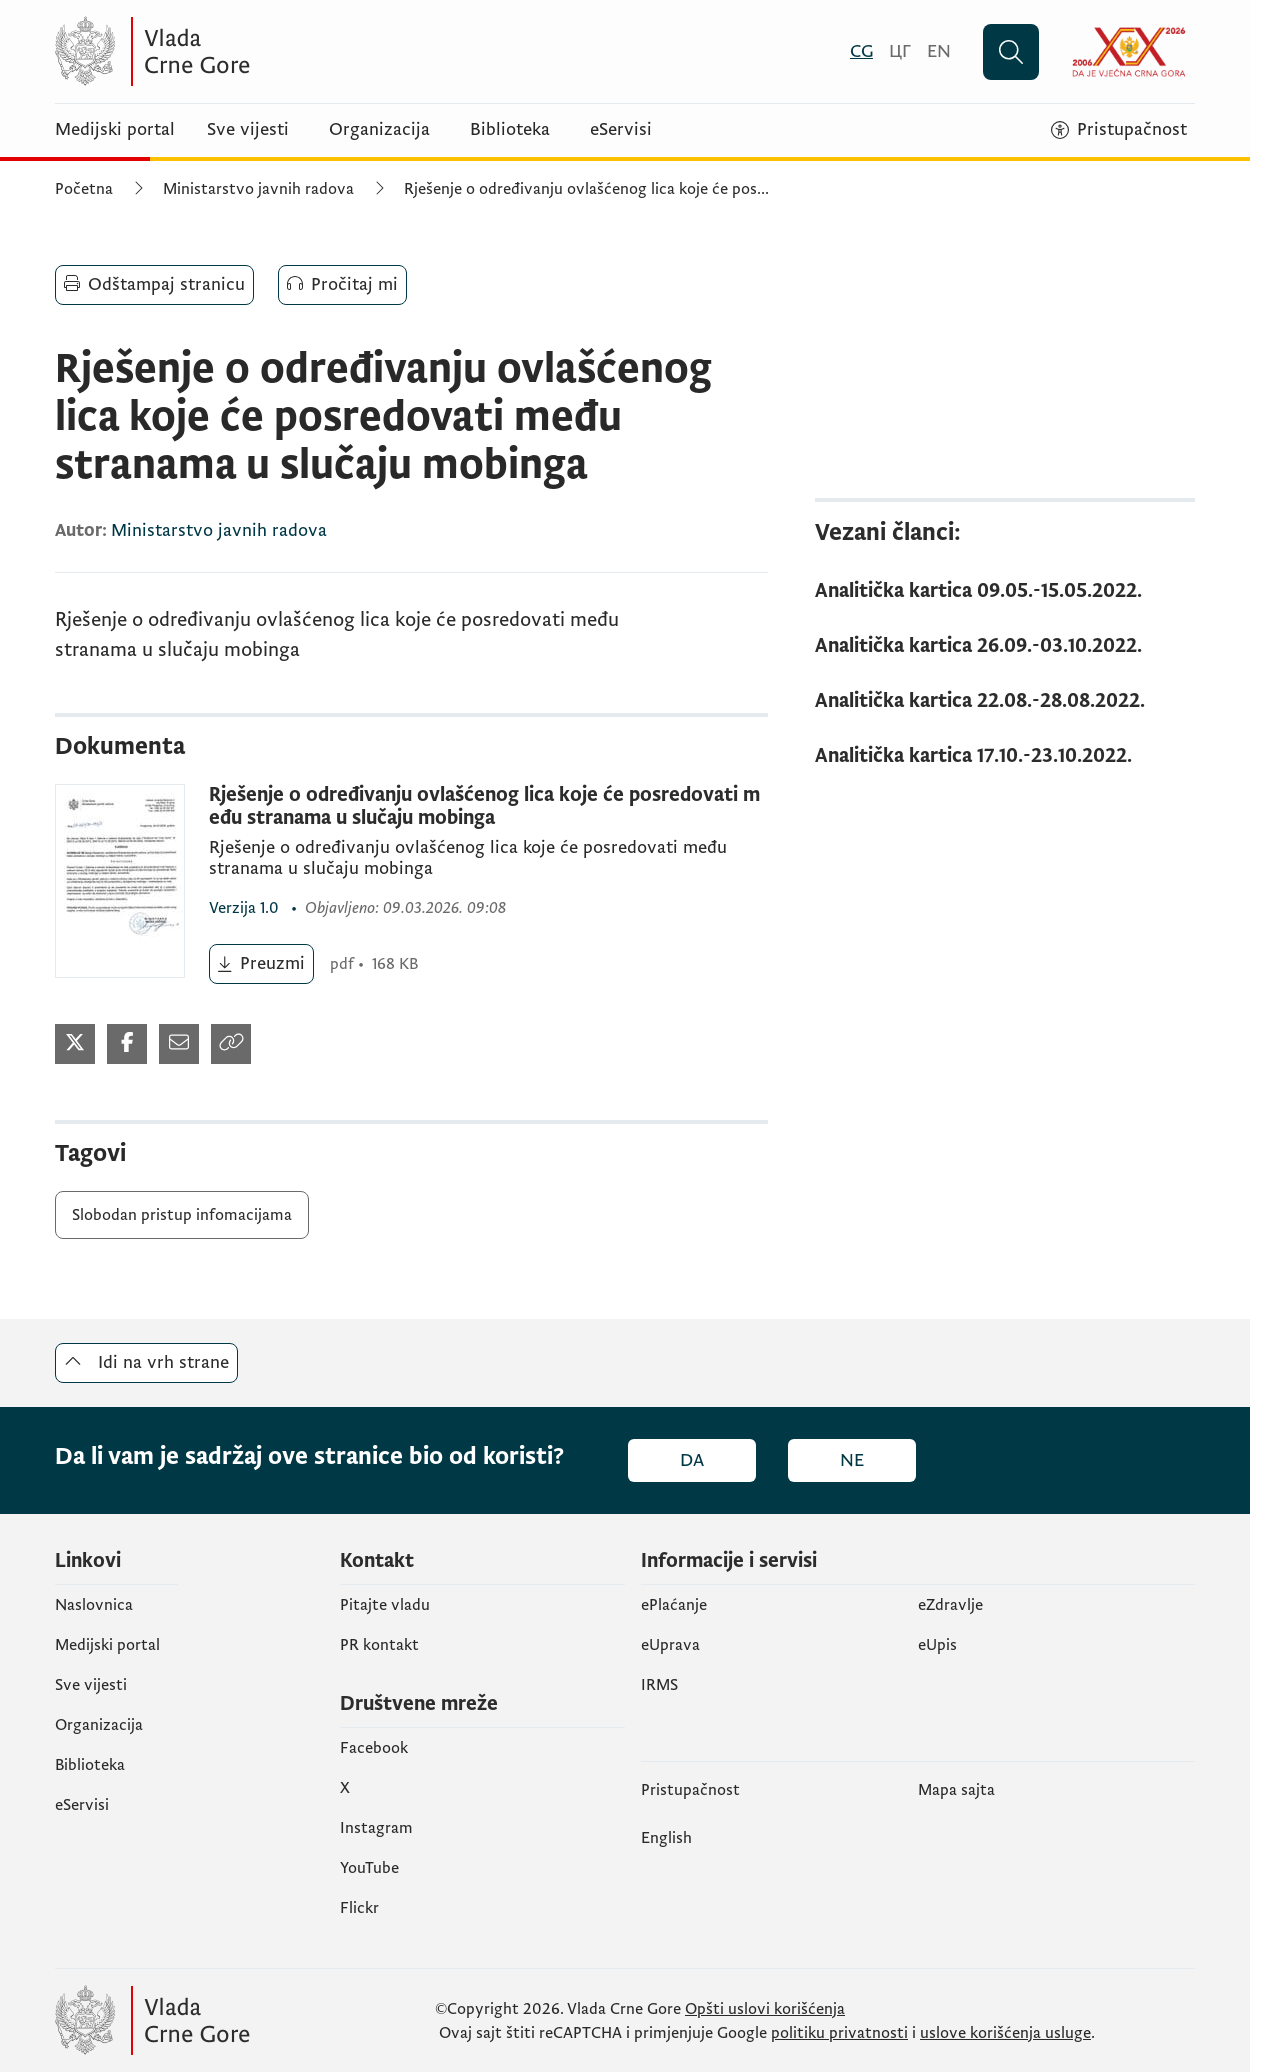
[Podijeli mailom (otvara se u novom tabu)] (179, 1044)
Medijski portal (115, 130)
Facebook (374, 1748)
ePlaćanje (674, 1605)
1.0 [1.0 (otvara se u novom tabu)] (246, 908)
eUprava (670, 1645)
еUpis (937, 1645)
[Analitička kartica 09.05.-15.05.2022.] (1005, 591)
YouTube (369, 1868)
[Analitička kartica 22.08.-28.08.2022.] (1005, 701)
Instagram (376, 1828)
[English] (939, 51)
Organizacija (379, 130)
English (666, 1838)
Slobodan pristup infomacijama (182, 1215)
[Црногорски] (900, 51)
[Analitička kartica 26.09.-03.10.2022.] (1005, 646)
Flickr (359, 1908)
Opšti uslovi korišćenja (765, 2009)
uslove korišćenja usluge (1005, 2033)
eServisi (621, 130)
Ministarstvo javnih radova (258, 189)
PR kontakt (379, 1645)
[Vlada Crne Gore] (250, 51)
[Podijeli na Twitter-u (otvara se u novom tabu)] (75, 1044)
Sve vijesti (248, 130)
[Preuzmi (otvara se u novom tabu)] (261, 964)
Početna (84, 189)
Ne (852, 1460)
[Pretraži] (1011, 52)
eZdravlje (950, 1605)
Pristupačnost (690, 1790)
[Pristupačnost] (1119, 130)
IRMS (659, 1685)
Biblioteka (510, 130)
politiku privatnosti (839, 2033)
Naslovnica (94, 1605)
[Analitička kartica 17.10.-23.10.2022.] (1005, 756)
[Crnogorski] (861, 51)
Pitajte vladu (385, 1605)
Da (692, 1460)
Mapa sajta (956, 1790)
